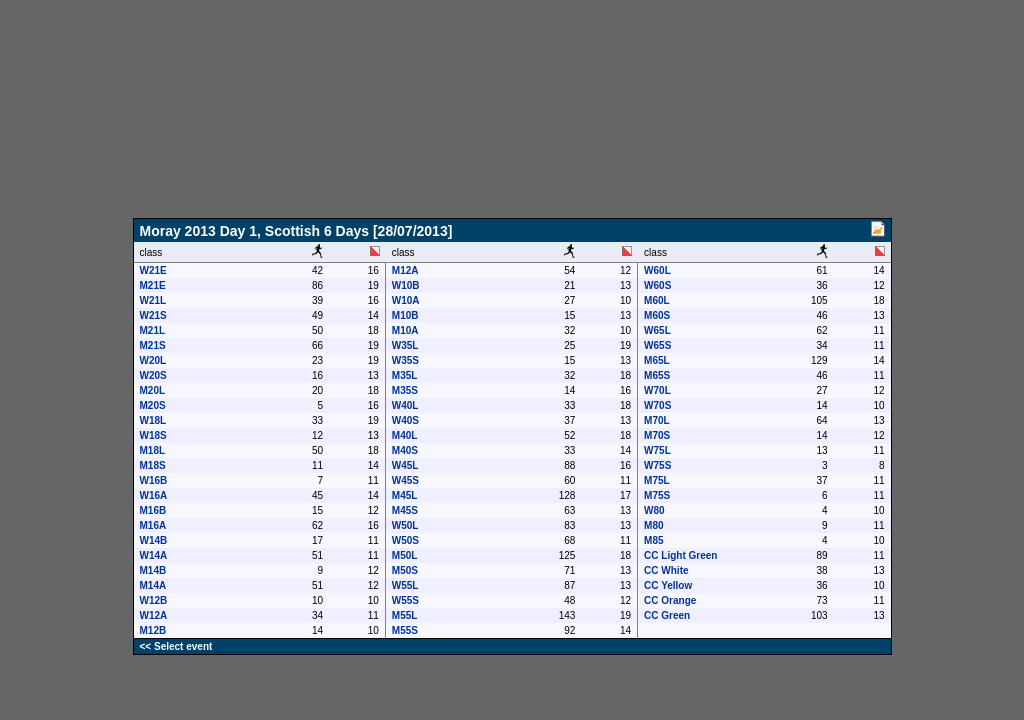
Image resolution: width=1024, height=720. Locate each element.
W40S (405, 420)
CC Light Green (680, 555)
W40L (405, 405)
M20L (153, 390)
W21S (153, 315)
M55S (405, 630)
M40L (405, 435)
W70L (657, 390)
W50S (405, 540)
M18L (153, 450)
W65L (657, 330)
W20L (153, 360)
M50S (405, 570)
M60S (657, 315)
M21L (153, 330)
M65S (657, 375)
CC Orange (670, 600)
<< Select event (176, 646)
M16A (153, 525)
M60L (657, 300)
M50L (405, 555)
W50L (405, 525)
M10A (405, 330)
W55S (405, 600)
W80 (654, 510)
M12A (405, 270)
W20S (153, 375)
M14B (153, 570)
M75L (657, 480)
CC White (666, 570)
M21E (153, 285)
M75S (657, 495)
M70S (657, 435)
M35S (405, 390)
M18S (153, 465)
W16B (154, 480)
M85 (653, 540)
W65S (657, 345)
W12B (154, 600)
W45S (405, 480)
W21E (153, 270)
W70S (657, 405)
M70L (657, 420)
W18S (153, 435)
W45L (405, 465)
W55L (405, 585)
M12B (153, 630)
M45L (405, 495)
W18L (153, 420)
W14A (154, 555)
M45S (405, 510)
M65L (657, 360)
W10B (406, 285)
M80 (653, 525)
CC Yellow (668, 585)
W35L (405, 345)
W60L (657, 270)
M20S (153, 405)
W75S (657, 465)
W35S (405, 360)
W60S (657, 285)
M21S (153, 345)
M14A (153, 585)
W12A (154, 615)
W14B (154, 540)
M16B (153, 510)
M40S (405, 450)
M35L (405, 375)
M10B (405, 315)
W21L (153, 300)
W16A (154, 495)
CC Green (667, 615)
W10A (406, 300)
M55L (405, 615)
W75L (657, 450)
